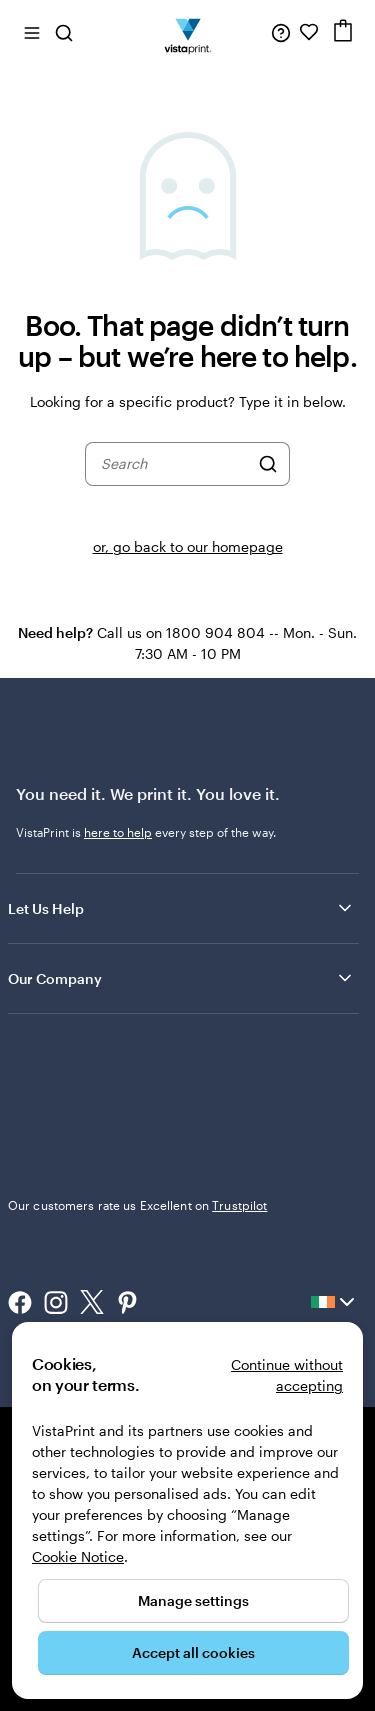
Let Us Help (181, 908)
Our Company (181, 978)
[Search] (268, 464)
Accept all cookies (193, 1652)
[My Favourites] (309, 32)
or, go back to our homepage (188, 546)
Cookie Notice (78, 1556)
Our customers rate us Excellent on (137, 1205)
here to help (118, 832)
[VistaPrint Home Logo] (187, 32)
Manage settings (193, 1600)
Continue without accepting (287, 1375)
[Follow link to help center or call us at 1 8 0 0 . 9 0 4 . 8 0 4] (281, 32)
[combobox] (175, 464)
